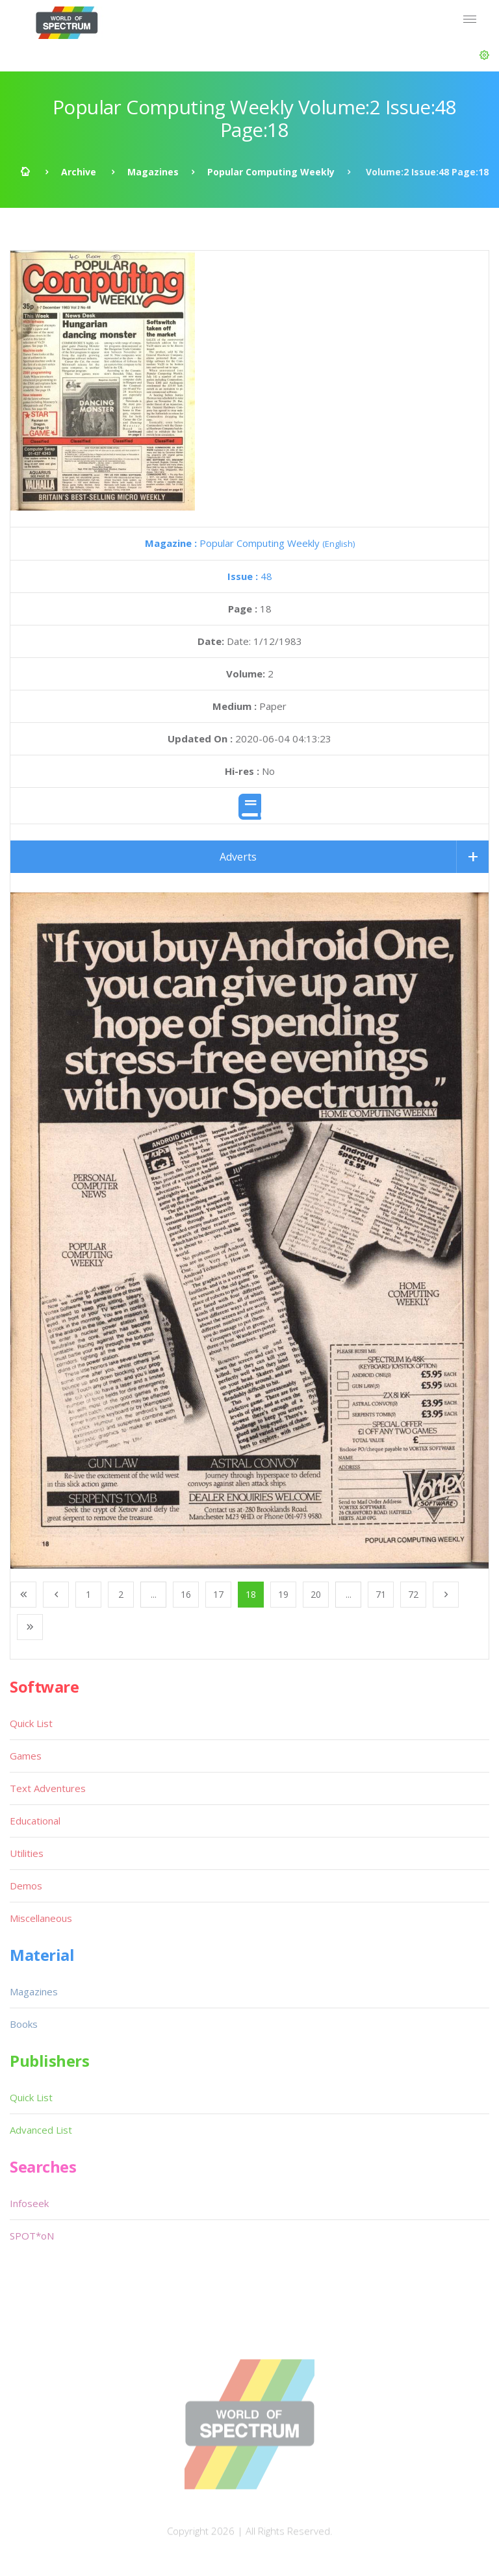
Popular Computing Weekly (271, 172)
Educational (35, 1820)
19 (283, 1594)
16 (186, 1594)
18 (251, 1594)
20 (316, 1594)
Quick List (31, 1723)
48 (249, 576)
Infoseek (29, 2203)
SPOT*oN (32, 2235)
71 (381, 1594)
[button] (484, 55)
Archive (78, 172)
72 (413, 1594)
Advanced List (41, 2129)
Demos (26, 1885)
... (154, 1594)
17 (218, 1594)
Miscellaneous (41, 1918)
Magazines (153, 172)
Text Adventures (48, 1788)
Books (24, 2023)
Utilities (27, 1853)
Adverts (238, 857)
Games (26, 1755)
